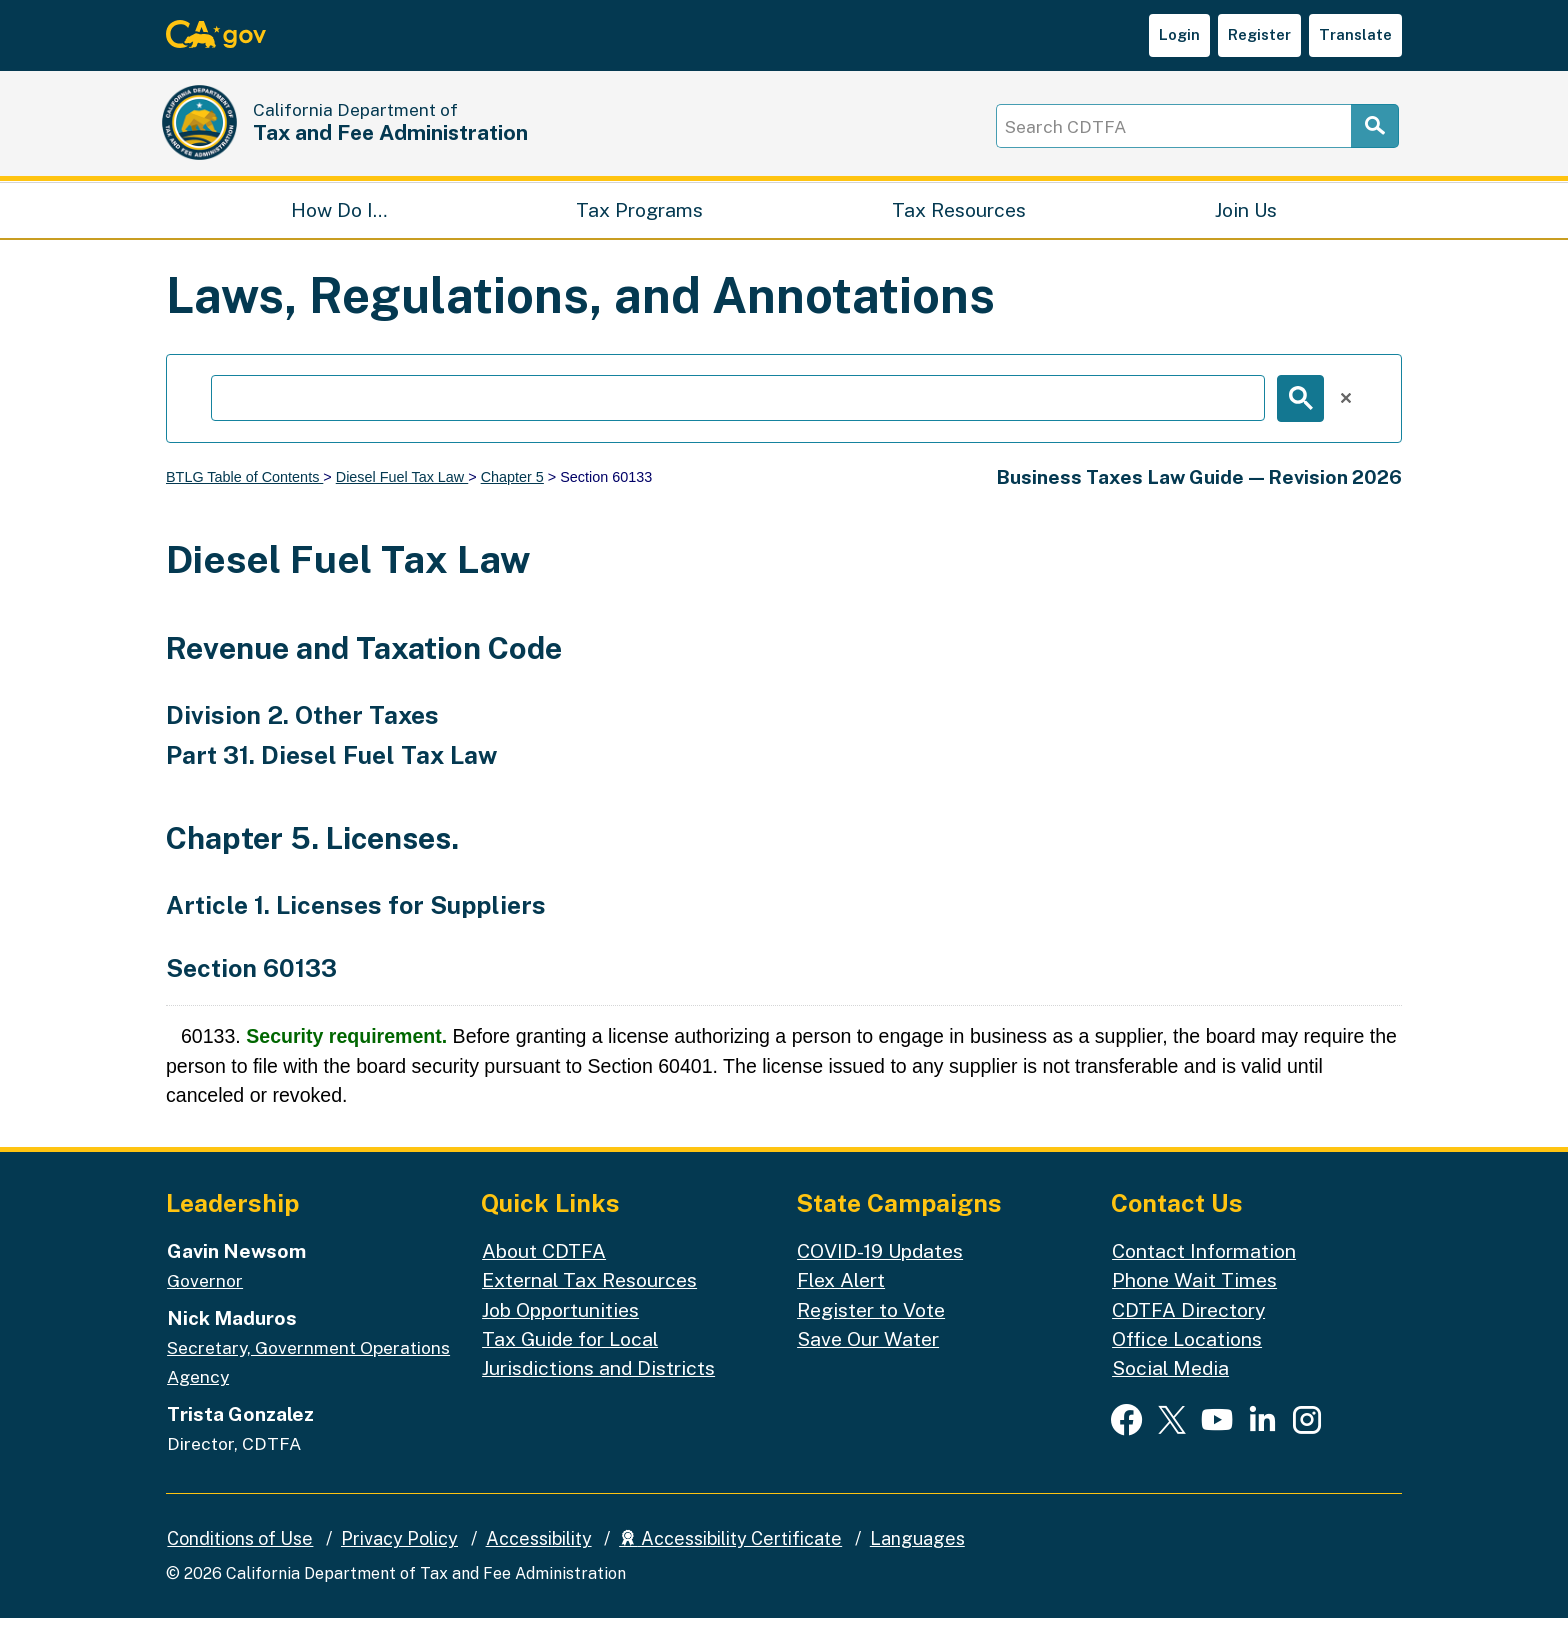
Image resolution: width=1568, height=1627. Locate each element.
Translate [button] (1355, 34)
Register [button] (1259, 34)
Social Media (1170, 1377)
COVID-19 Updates (880, 1259)
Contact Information (1204, 1259)
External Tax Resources (589, 1289)
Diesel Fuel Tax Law (402, 486)
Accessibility (539, 1548)
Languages (917, 1548)
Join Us (1246, 215)
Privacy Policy (399, 1548)
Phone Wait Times (1194, 1289)
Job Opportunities (560, 1318)
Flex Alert (841, 1289)
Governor (205, 1290)
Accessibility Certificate (730, 1548)
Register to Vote (871, 1318)
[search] (738, 408)
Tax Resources (959, 215)
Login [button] (1179, 34)
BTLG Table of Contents (244, 486)
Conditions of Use (240, 1548)
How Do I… (339, 215)
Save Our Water (868, 1347)
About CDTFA (544, 1259)
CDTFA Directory (1188, 1318)
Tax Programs (639, 215)
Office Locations (1187, 1347)
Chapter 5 (512, 486)
